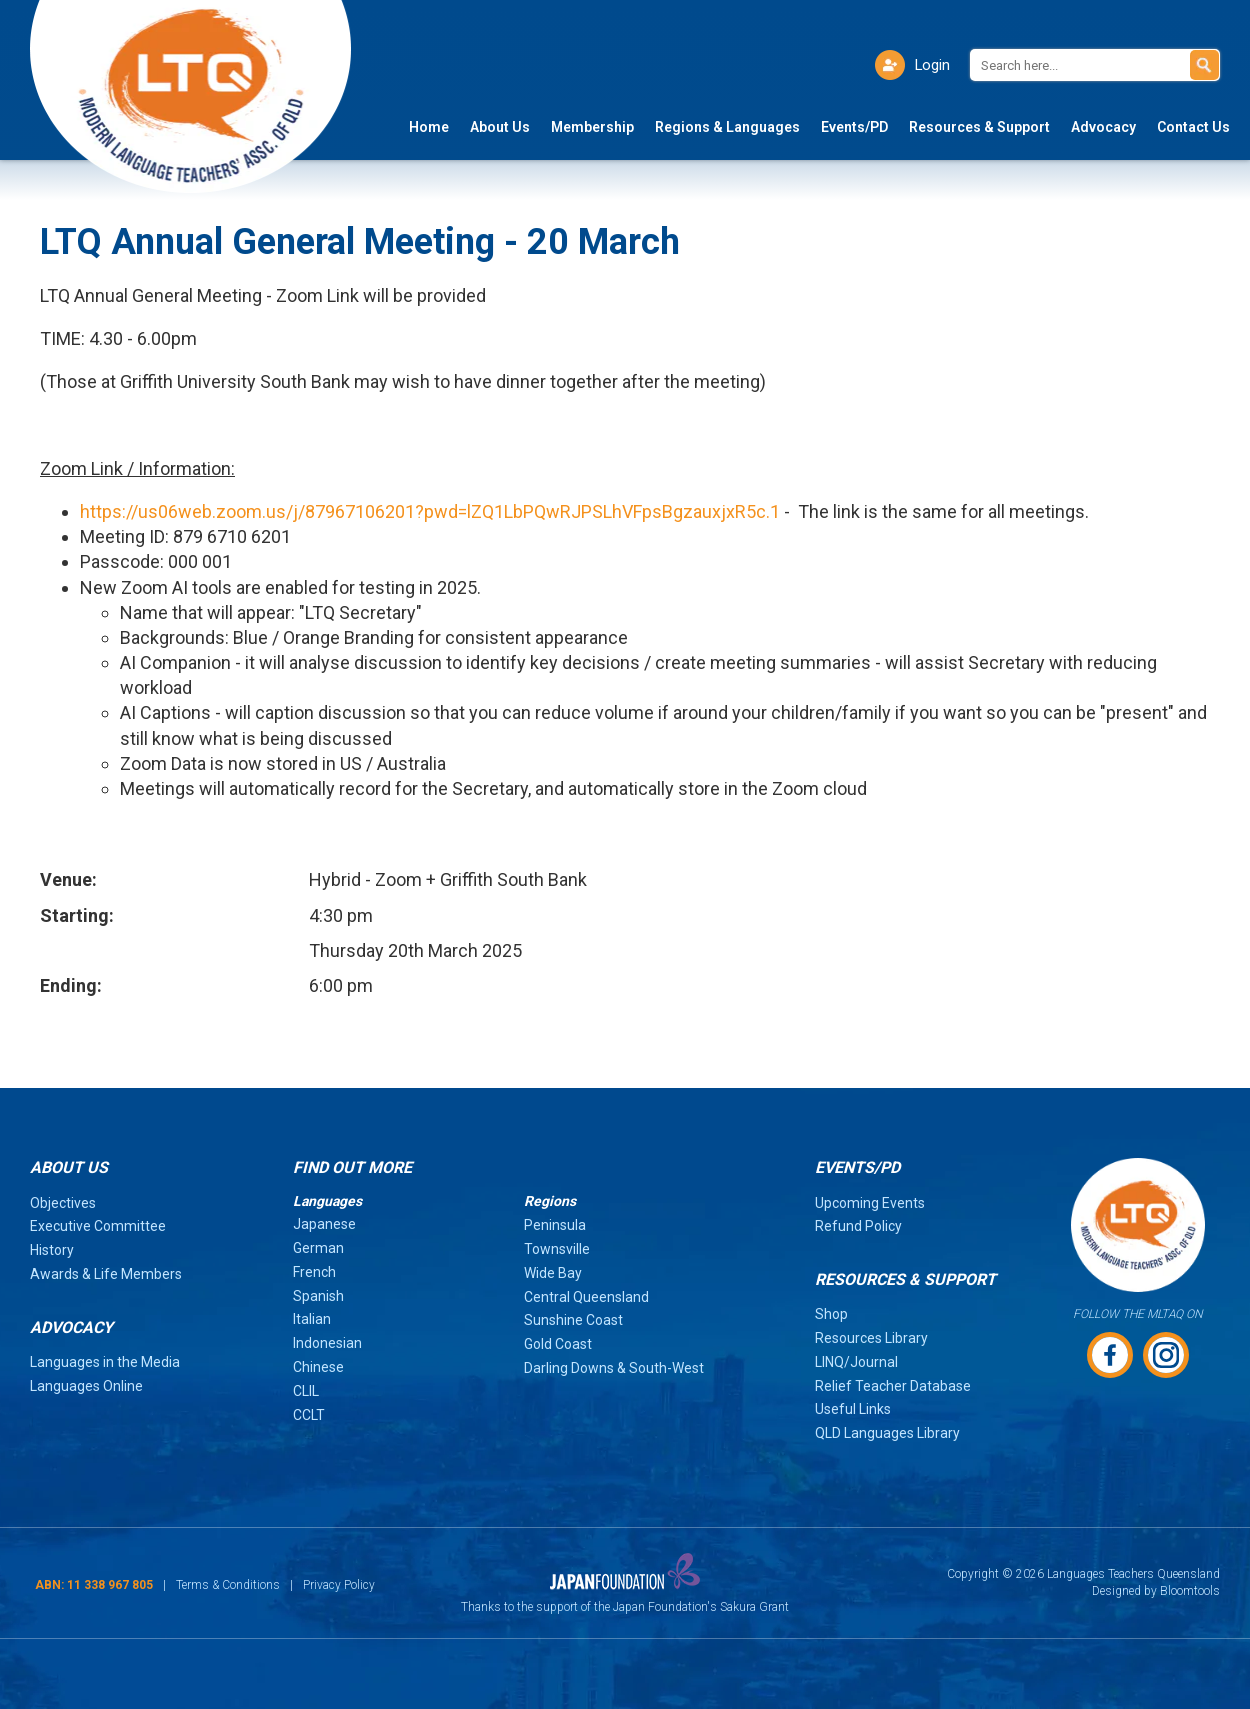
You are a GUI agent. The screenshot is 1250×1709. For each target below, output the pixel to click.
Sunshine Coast (573, 1320)
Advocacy (1103, 128)
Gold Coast (558, 1344)
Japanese (324, 1224)
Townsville (557, 1249)
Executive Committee (98, 1226)
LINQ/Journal (856, 1362)
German (318, 1248)
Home (429, 128)
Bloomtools (1190, 1591)
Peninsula (555, 1225)
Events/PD (854, 128)
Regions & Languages (727, 128)
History (52, 1250)
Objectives (63, 1203)
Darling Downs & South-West (614, 1368)
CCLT (309, 1415)
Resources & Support (979, 128)
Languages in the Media (105, 1362)
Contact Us (1193, 128)
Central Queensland (586, 1297)
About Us (500, 128)
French (314, 1272)
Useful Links (853, 1409)
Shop (831, 1314)
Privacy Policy (339, 1585)
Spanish (318, 1296)
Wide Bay (553, 1273)
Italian (312, 1319)
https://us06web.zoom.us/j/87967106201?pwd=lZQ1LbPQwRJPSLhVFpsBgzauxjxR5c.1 (430, 511)
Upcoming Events (870, 1203)
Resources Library (871, 1338)
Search (1204, 65)
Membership (592, 128)
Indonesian (327, 1343)
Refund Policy (858, 1226)
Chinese (318, 1367)
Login (932, 65)
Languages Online (86, 1386)
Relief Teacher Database (893, 1386)
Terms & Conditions (228, 1585)
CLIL (306, 1391)
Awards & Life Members (106, 1274)
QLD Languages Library (887, 1433)
